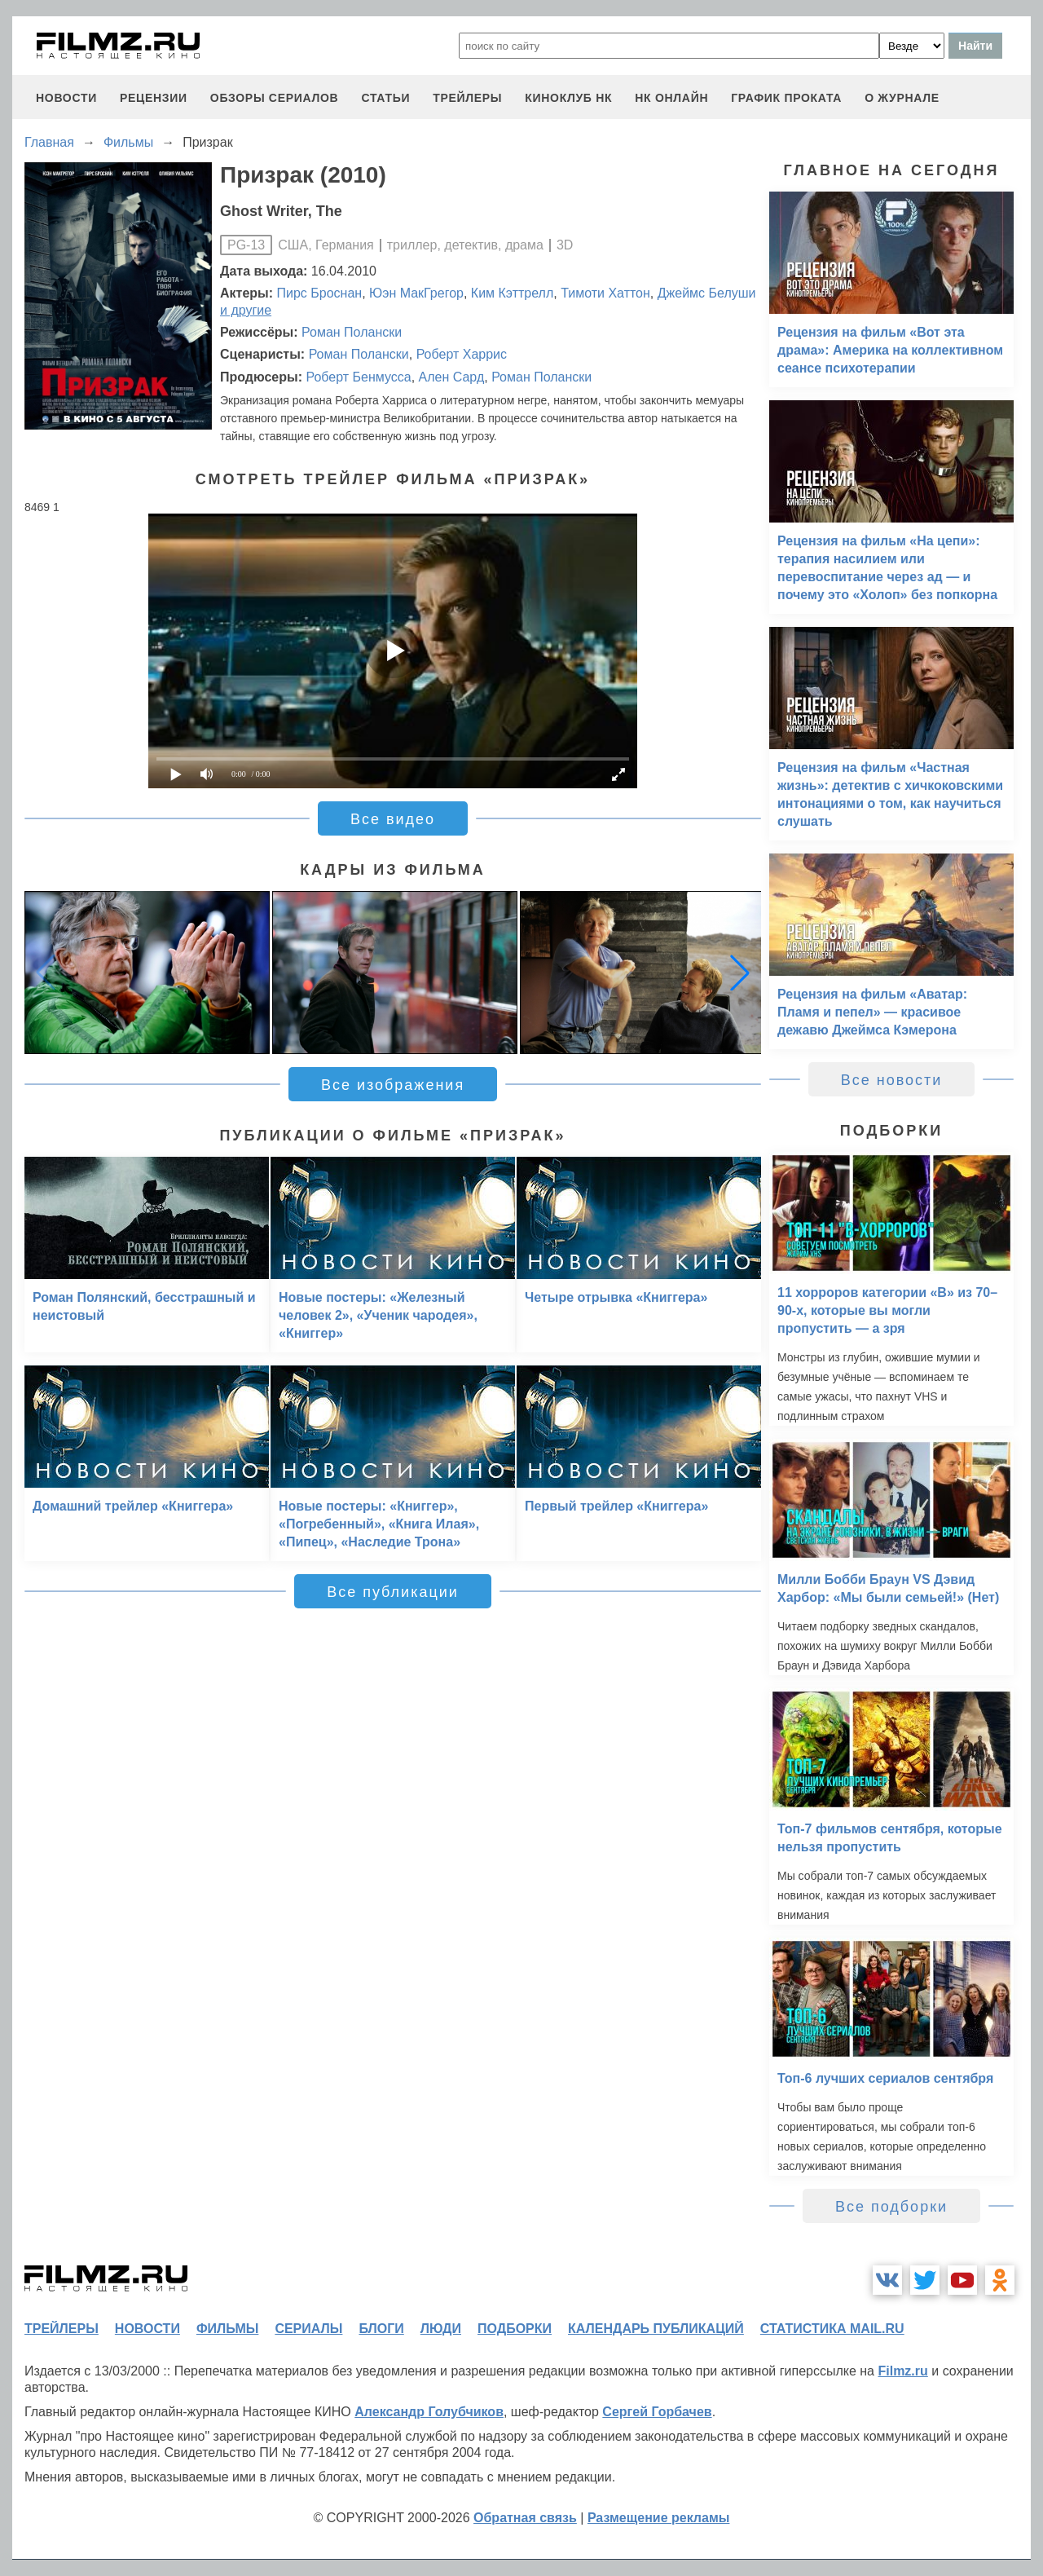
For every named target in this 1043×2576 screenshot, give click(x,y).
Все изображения (392, 1085)
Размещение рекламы (659, 2518)
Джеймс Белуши (707, 293)
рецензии (153, 97)
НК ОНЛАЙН (671, 97)
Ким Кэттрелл (512, 293)
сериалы (308, 2329)
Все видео (392, 819)
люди (440, 2329)
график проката (786, 97)
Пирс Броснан (320, 293)
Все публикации (393, 1592)
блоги (381, 2329)
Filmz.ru (902, 2371)
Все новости (892, 1080)
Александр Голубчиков (429, 2412)
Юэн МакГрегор (416, 293)
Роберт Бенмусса (358, 377)
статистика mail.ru (832, 2329)
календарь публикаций (656, 2329)
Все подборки (891, 2207)
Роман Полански (351, 332)
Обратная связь (525, 2518)
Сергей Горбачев (656, 2412)
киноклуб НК (568, 97)
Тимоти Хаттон (605, 293)
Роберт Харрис (461, 354)
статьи (385, 97)
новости (66, 97)
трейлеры (467, 97)
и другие (245, 310)
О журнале (902, 97)
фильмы (227, 2329)
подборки (514, 2329)
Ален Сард (452, 377)
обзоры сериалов (274, 97)
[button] (740, 972)
